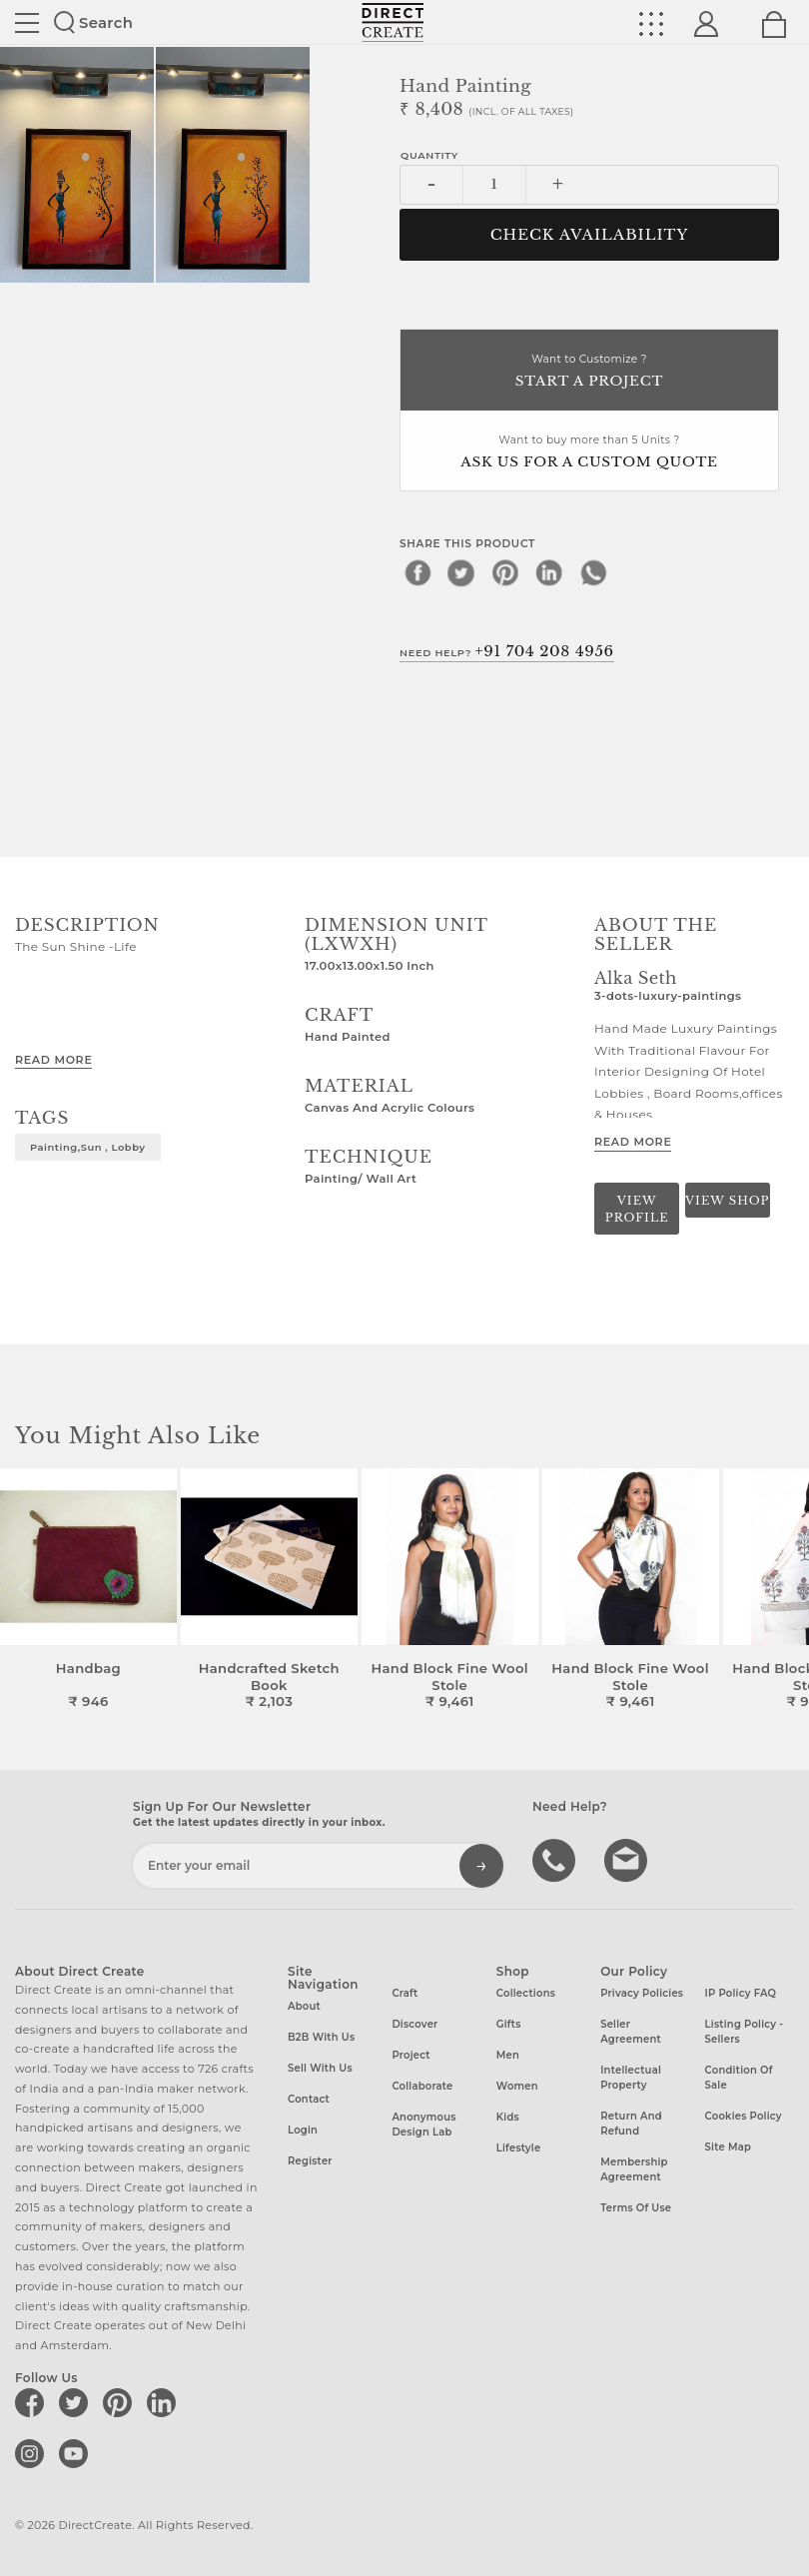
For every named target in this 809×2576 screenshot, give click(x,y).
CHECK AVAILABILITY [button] (589, 235)
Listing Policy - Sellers (744, 2032)
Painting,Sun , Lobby (88, 1147)
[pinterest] (505, 572)
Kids (507, 2117)
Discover (414, 2024)
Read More (53, 1060)
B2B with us (321, 2037)
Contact (309, 2099)
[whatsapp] (593, 572)
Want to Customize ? (589, 372)
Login (303, 2130)
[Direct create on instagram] (33, 2453)
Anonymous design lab (423, 2125)
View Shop (727, 1201)
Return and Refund (631, 2124)
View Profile (637, 1209)
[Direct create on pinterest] (121, 2402)
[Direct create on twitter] (77, 2402)
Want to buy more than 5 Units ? (589, 452)
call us (556, 1859)
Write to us (628, 1859)
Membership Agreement (634, 2169)
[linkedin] (549, 572)
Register (310, 2160)
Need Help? (507, 651)
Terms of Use (635, 2207)
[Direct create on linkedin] (165, 2402)
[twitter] (461, 572)
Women (517, 2086)
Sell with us (320, 2068)
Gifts (508, 2024)
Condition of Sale (739, 2078)
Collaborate (422, 2086)
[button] (785, 1589)
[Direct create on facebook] (33, 2402)
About (304, 2006)
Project (410, 2055)
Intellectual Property (630, 2078)
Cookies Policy (743, 2116)
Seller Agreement (630, 2032)
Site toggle (27, 23)
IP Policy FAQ (741, 1993)
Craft (404, 1993)
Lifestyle (518, 2148)
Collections (525, 1993)
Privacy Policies (641, 1993)
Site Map (728, 2147)
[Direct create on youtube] (77, 2453)
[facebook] (417, 572)
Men (507, 2055)
